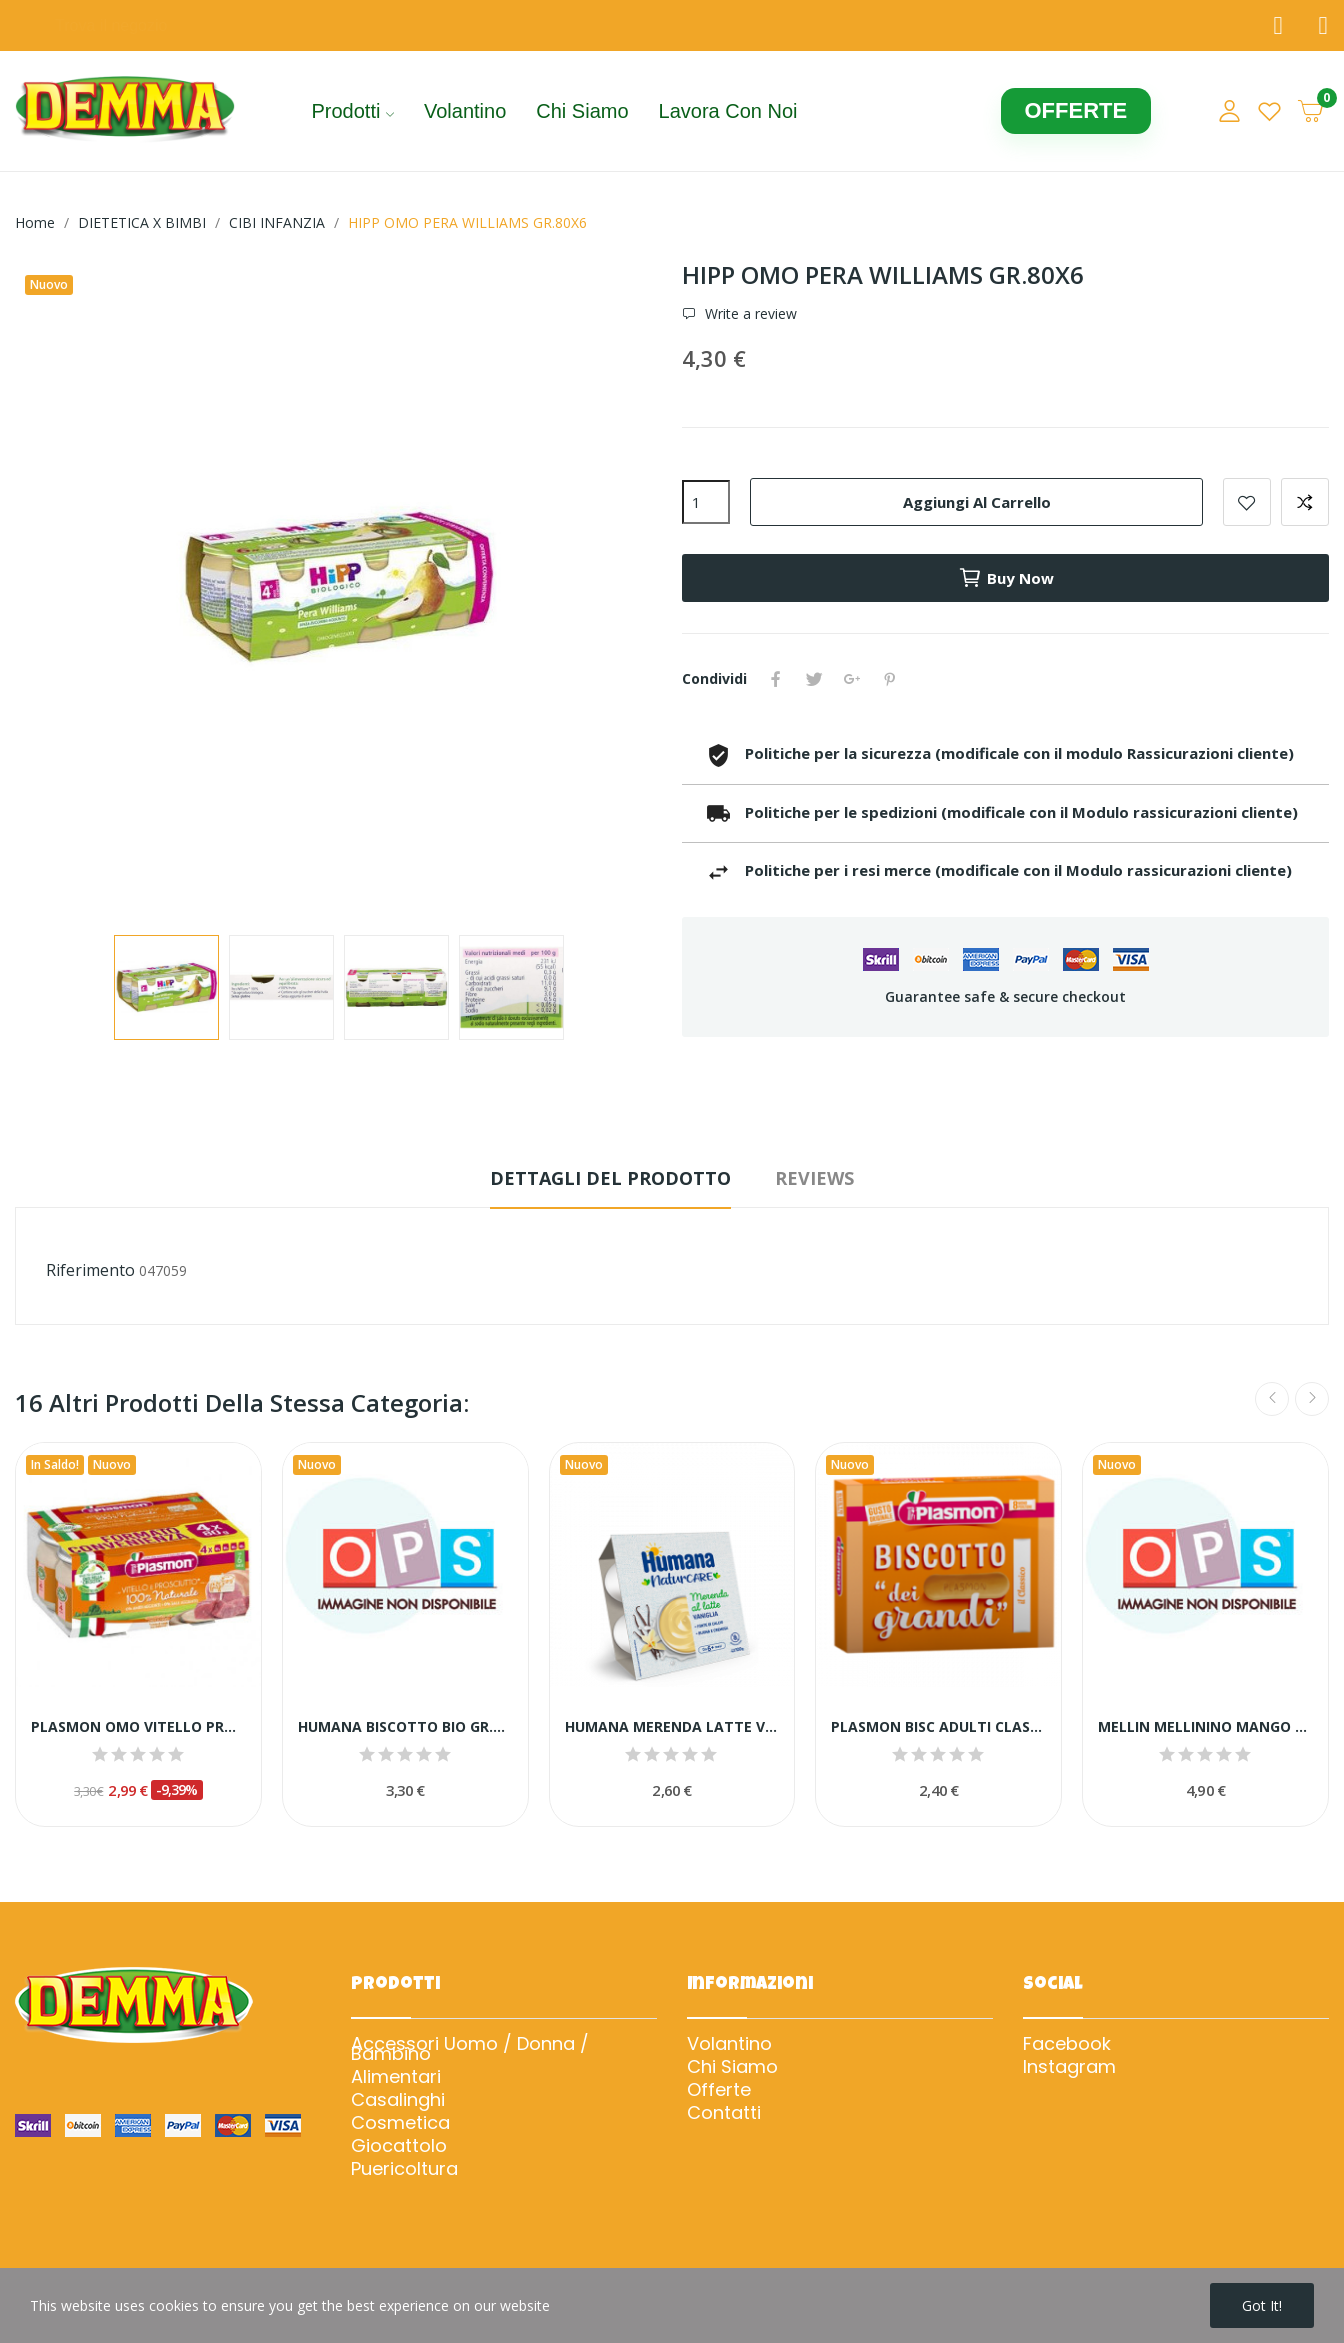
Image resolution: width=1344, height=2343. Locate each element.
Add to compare (1305, 502)
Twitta (814, 679)
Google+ (852, 679)
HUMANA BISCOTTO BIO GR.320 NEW (405, 1726)
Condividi (776, 679)
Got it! (1262, 2305)
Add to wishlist (1247, 502)
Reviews (814, 1178)
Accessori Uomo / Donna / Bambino (470, 2049)
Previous (1272, 1399)
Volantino (729, 2044)
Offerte (719, 2090)
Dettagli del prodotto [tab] (610, 1178)
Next (1312, 1399)
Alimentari (396, 2077)
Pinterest (890, 679)
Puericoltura (404, 2169)
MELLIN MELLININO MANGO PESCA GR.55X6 (1205, 1726)
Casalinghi (398, 2100)
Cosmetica (400, 2123)
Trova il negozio (111, 25)
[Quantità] (706, 502)
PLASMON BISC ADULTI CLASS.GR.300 (938, 1726)
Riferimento (90, 1270)
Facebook (1067, 2044)
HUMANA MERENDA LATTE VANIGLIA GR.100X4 (672, 1726)
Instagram (1069, 2067)
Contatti (724, 2113)
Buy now (1006, 578)
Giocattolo (399, 2146)
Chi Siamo (732, 2067)
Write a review (749, 314)
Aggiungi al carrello (977, 502)
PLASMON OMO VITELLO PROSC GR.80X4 (138, 1726)
